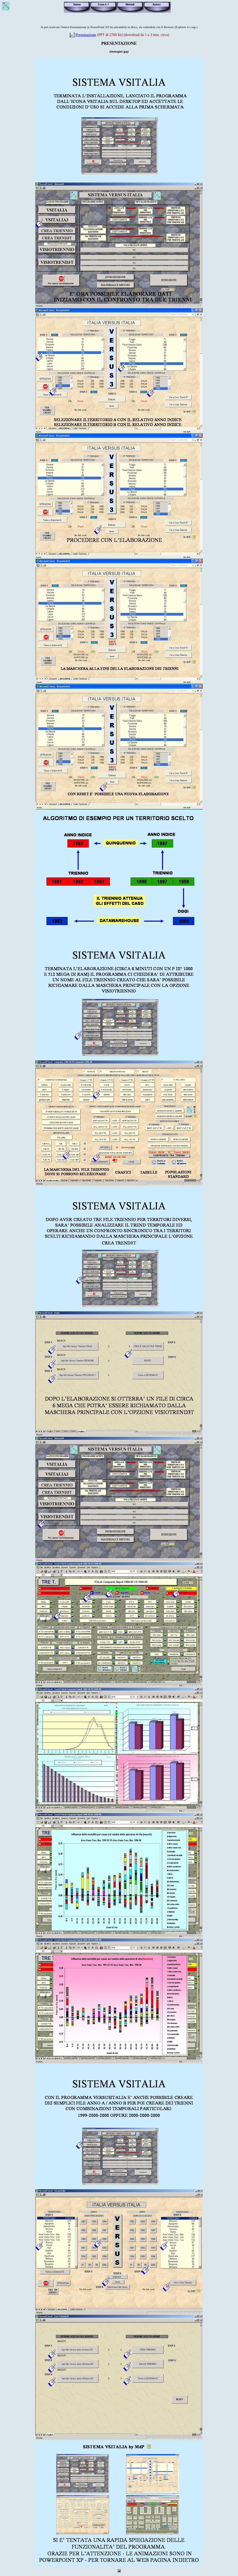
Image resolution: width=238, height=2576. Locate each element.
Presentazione (86, 35)
